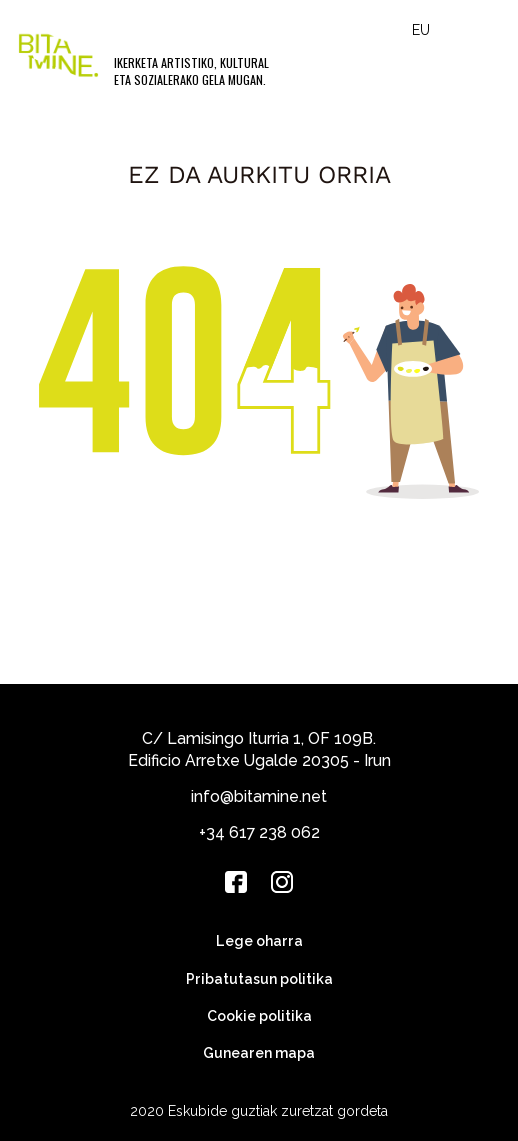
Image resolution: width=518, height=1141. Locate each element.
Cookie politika (259, 1016)
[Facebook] (236, 882)
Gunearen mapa (259, 1053)
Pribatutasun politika (259, 979)
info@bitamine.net (259, 796)
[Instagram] (282, 882)
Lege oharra (259, 941)
